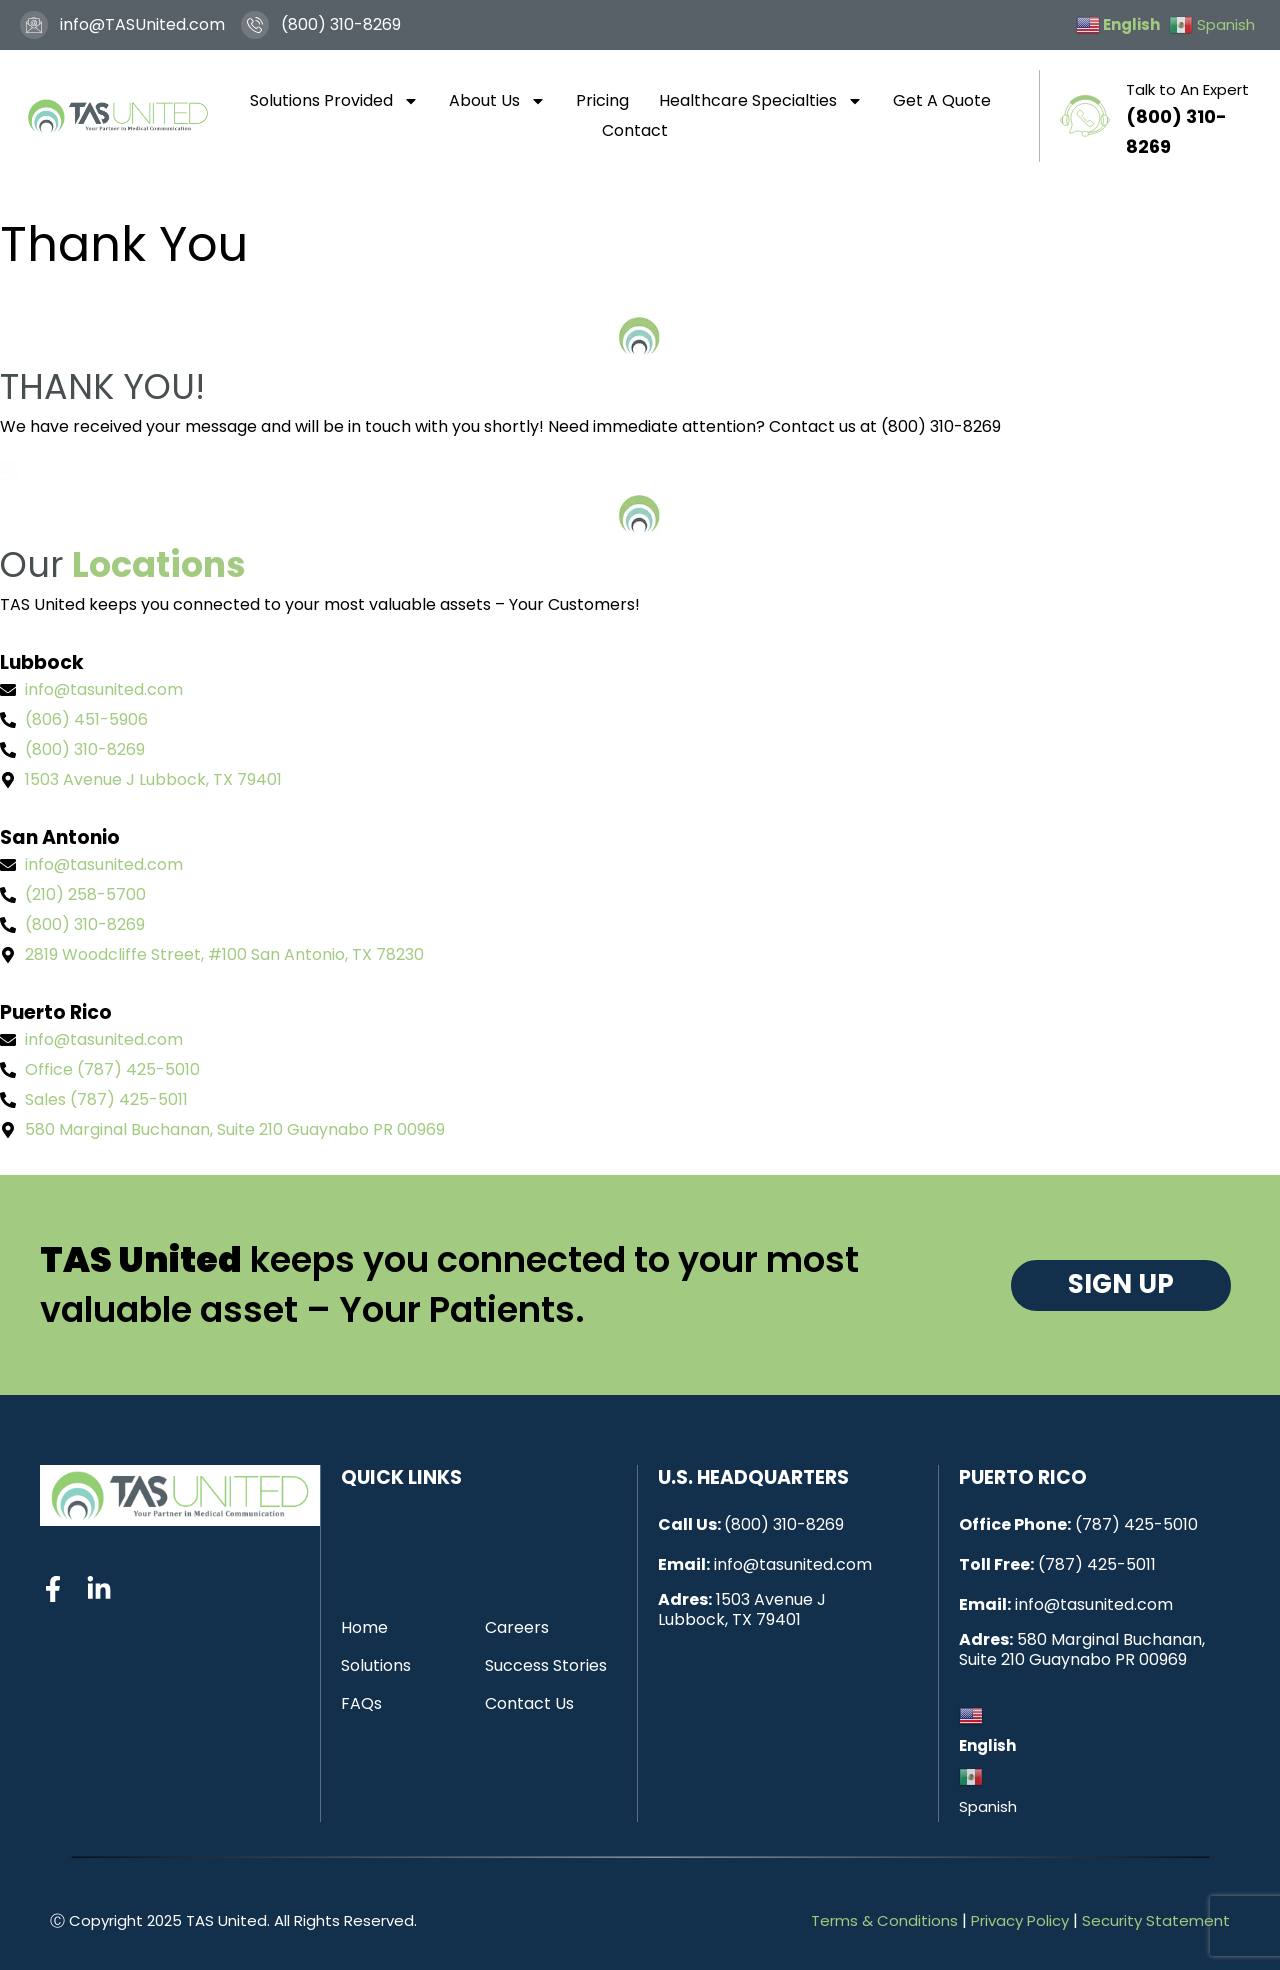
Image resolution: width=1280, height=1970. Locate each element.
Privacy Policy (1020, 1920)
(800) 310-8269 (784, 1524)
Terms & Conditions (884, 1920)
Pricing (602, 100)
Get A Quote (942, 100)
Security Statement (1156, 1920)
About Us (497, 101)
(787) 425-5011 (1097, 1564)
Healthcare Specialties (761, 101)
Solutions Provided (334, 101)
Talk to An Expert (1187, 89)
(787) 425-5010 (1136, 1524)
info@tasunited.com (793, 1564)
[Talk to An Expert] (1085, 116)
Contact (635, 130)
